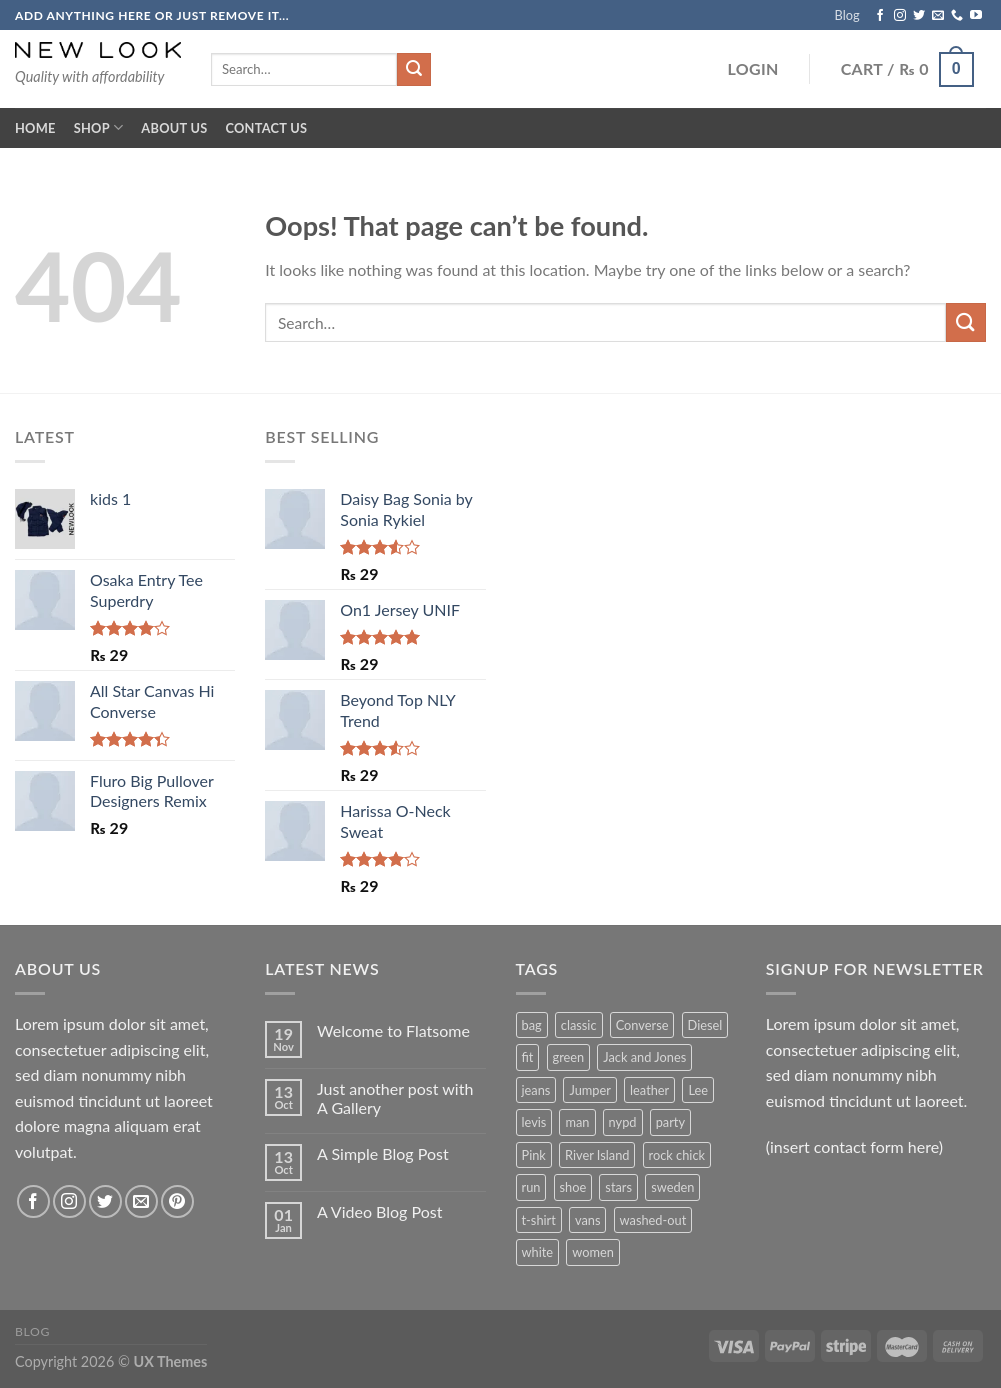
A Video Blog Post (379, 1211)
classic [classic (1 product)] (579, 1025)
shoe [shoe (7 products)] (573, 1187)
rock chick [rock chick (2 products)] (677, 1155)
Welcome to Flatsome (393, 1030)
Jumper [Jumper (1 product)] (589, 1090)
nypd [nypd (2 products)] (623, 1122)
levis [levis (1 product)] (534, 1122)
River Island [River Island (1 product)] (597, 1155)
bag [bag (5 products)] (532, 1025)
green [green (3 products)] (569, 1057)
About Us (174, 128)
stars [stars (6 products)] (618, 1187)
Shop (99, 127)
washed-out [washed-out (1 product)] (653, 1220)
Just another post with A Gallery (395, 1098)
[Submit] (966, 322)
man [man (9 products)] (577, 1122)
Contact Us (266, 128)
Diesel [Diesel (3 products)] (705, 1025)
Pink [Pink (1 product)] (534, 1155)
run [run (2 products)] (531, 1187)
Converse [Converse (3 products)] (642, 1025)
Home (35, 128)
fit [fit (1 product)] (528, 1057)
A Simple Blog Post (383, 1153)
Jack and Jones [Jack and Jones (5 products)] (644, 1057)
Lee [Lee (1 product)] (698, 1090)
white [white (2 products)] (538, 1252)
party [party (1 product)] (670, 1122)
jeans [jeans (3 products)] (536, 1090)
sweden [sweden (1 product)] (672, 1187)
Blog (847, 15)
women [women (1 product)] (593, 1252)
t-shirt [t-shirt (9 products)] (539, 1220)
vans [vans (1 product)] (588, 1220)
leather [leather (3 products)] (649, 1090)
